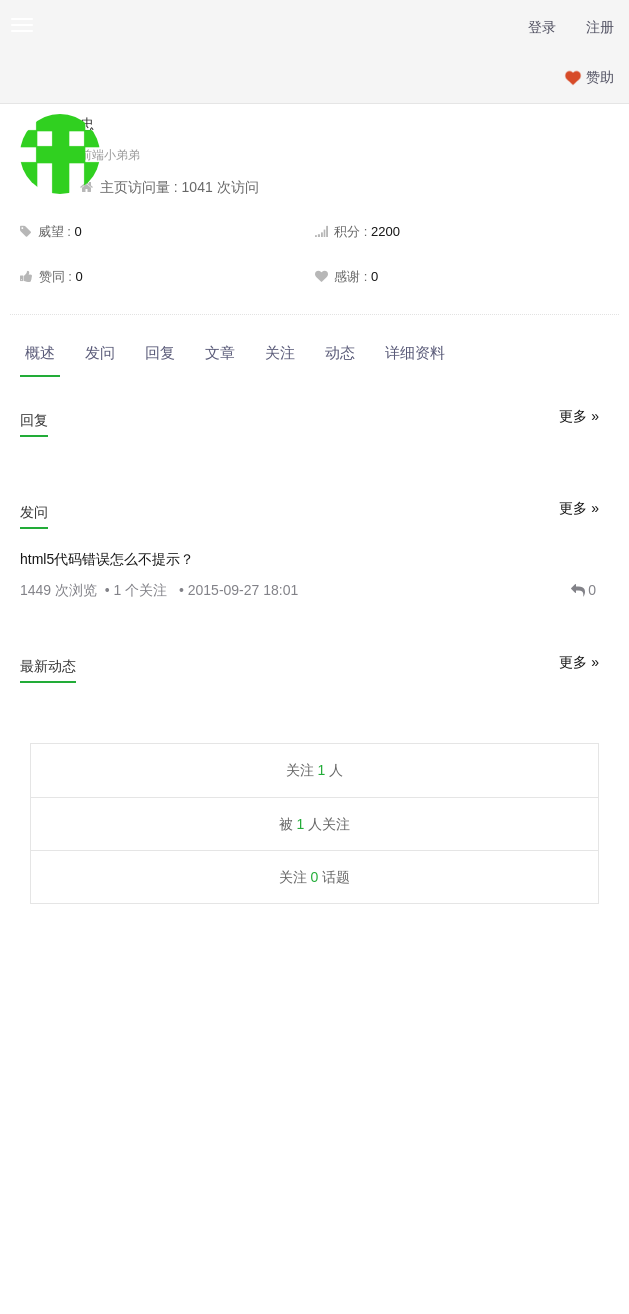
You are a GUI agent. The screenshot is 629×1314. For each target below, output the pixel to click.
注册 (600, 27)
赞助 (600, 77)
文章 (220, 352)
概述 (40, 352)
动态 (340, 352)
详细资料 (415, 352)
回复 (160, 352)
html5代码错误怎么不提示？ (107, 559)
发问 (100, 352)
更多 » (579, 416)
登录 (542, 27)
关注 (280, 352)
